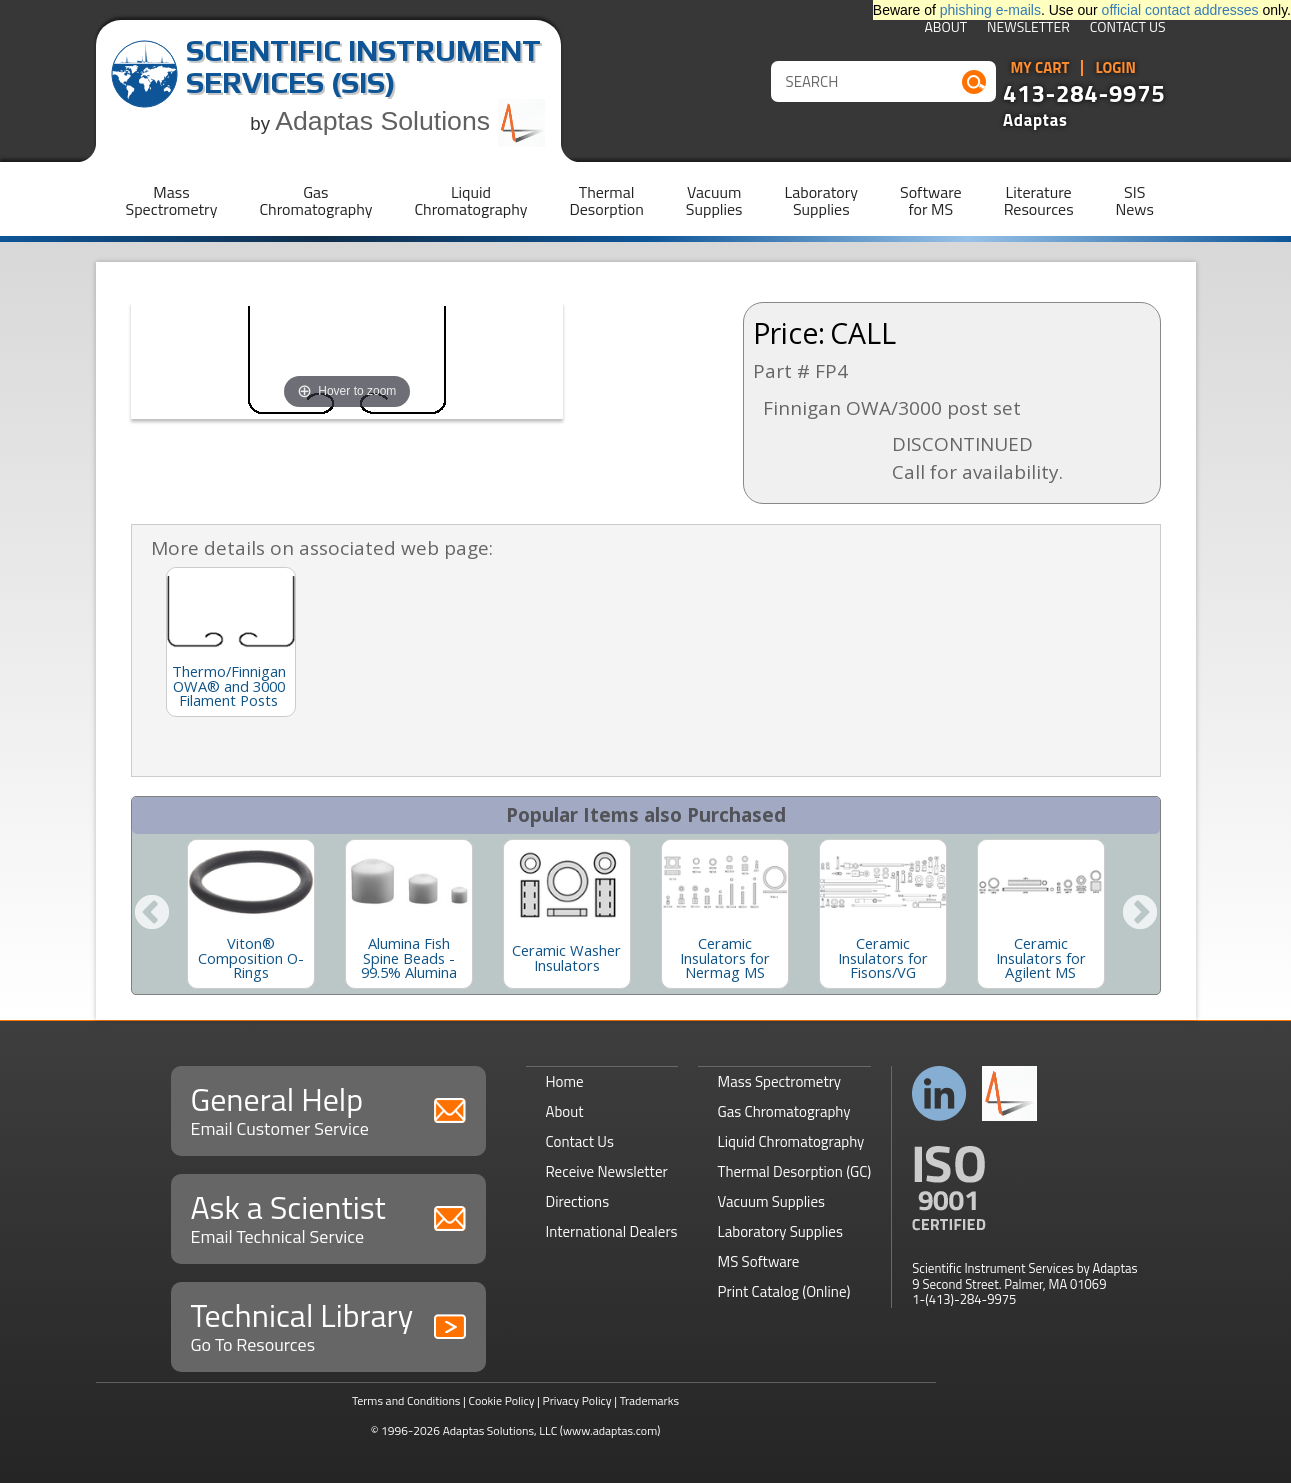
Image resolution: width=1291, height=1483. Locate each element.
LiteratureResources (1039, 200)
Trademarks (649, 1400)
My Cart (1040, 68)
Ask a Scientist (328, 1216)
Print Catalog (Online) (784, 1291)
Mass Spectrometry (780, 1081)
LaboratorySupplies (821, 200)
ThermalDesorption (606, 200)
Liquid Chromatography (791, 1141)
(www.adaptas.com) (610, 1430)
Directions (578, 1201)
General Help (328, 1108)
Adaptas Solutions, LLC (500, 1430)
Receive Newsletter (607, 1171)
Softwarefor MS (931, 200)
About (945, 28)
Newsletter (1028, 28)
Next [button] (1140, 914)
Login (1115, 68)
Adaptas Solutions (410, 121)
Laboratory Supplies (780, 1231)
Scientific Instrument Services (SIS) (363, 66)
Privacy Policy (577, 1400)
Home (565, 1081)
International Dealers (612, 1231)
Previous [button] (152, 914)
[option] (251, 914)
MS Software (759, 1261)
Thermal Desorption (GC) (795, 1171)
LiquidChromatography (470, 200)
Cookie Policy (501, 1400)
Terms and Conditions (406, 1400)
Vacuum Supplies (771, 1201)
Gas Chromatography (784, 1111)
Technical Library (328, 1324)
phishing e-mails (990, 10)
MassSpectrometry (172, 200)
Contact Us (1128, 28)
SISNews (1135, 200)
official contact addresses (1180, 10)
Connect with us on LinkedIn (939, 1093)
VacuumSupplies (714, 200)
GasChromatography (315, 200)
